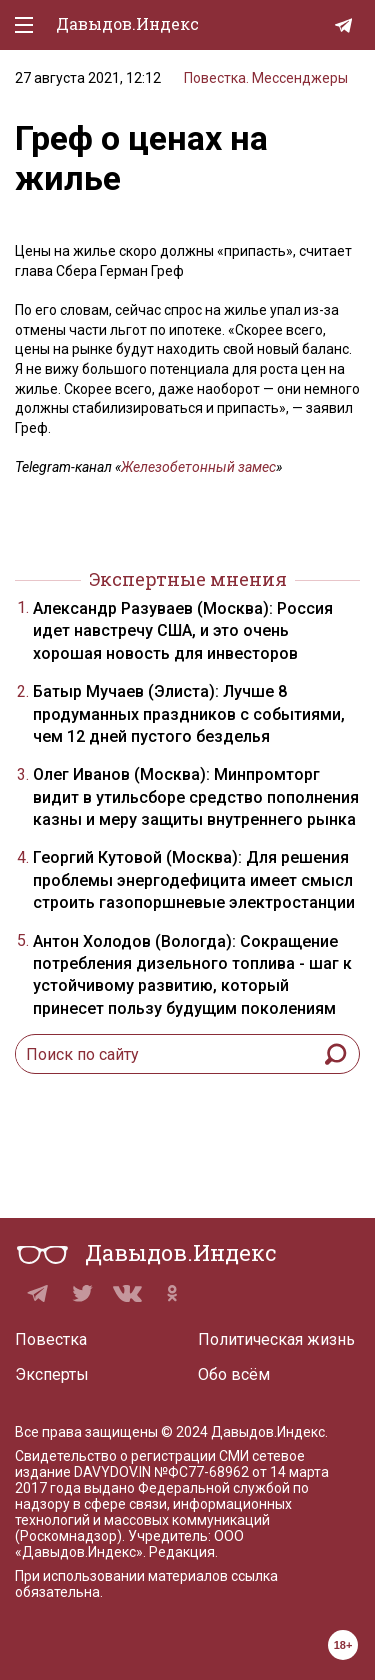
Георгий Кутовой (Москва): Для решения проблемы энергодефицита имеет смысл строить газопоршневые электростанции (194, 880)
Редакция (182, 1552)
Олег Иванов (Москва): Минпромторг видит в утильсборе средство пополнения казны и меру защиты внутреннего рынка (196, 797)
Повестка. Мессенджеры (266, 78)
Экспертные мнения (188, 579)
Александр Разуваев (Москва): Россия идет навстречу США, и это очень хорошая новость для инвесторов (183, 631)
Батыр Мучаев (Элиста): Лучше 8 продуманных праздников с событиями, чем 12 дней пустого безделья (189, 714)
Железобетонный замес (198, 467)
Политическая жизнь (276, 1339)
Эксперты (52, 1374)
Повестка (51, 1339)
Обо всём (234, 1374)
